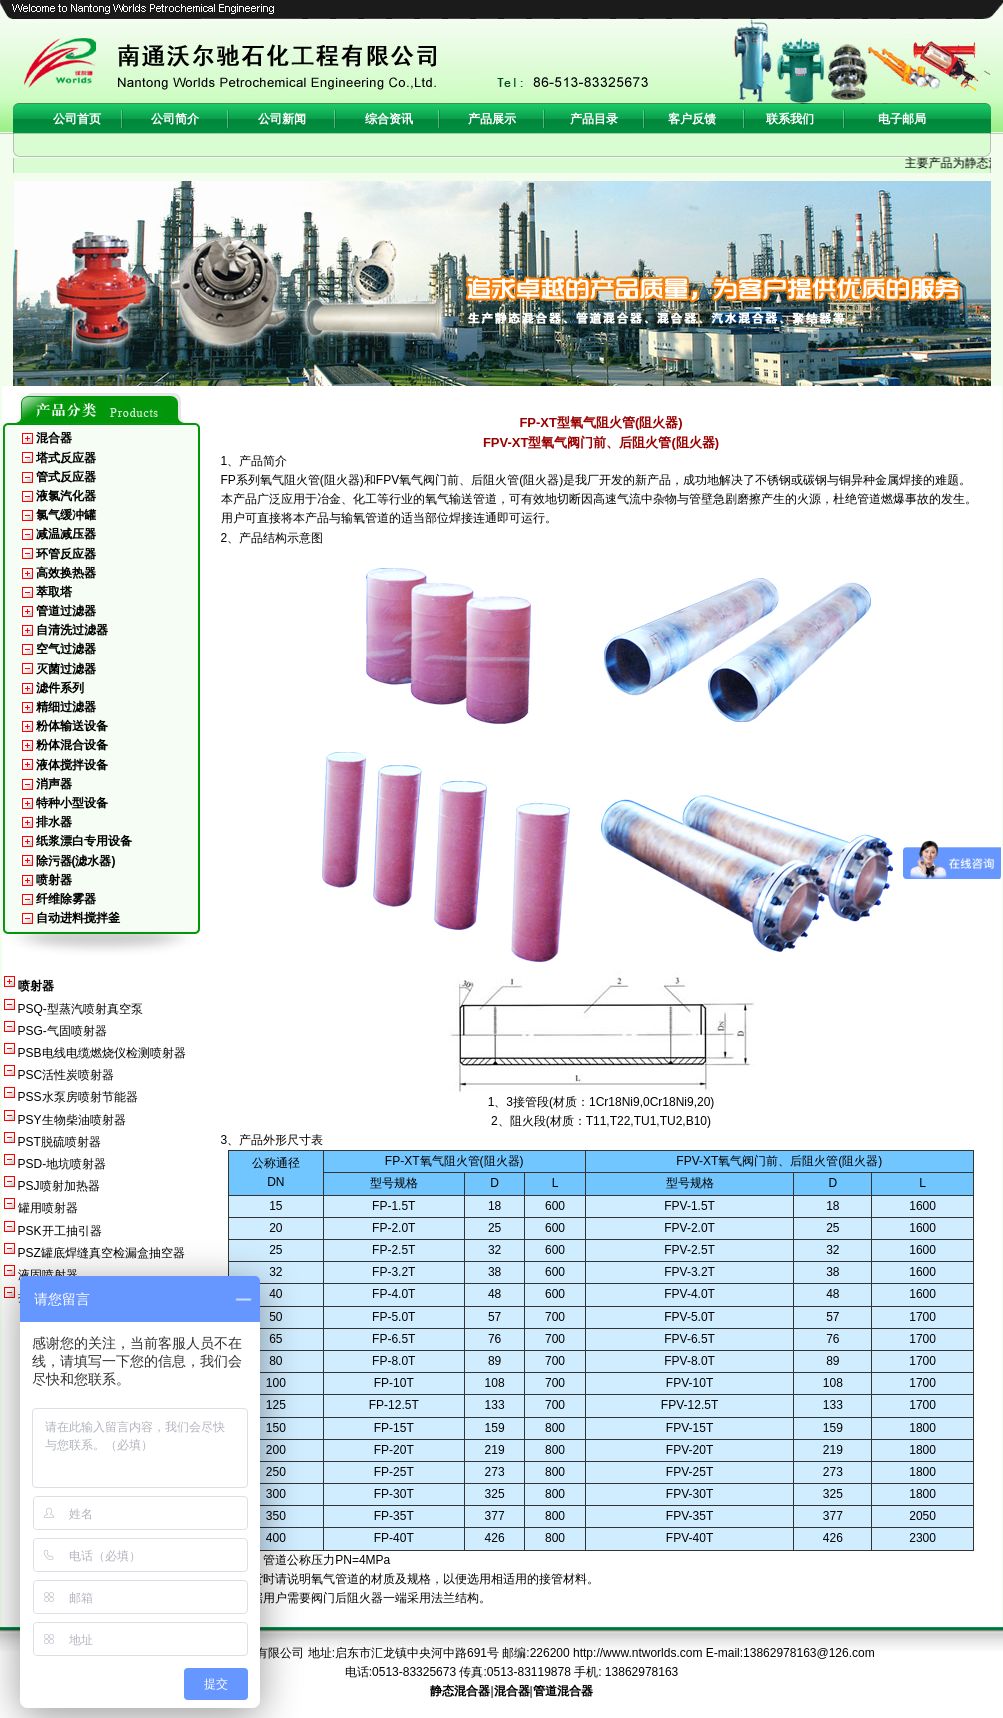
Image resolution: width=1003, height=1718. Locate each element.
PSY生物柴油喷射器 (72, 1120)
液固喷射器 (48, 1275)
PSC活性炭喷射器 (66, 1075)
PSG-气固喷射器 (62, 1031)
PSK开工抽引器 (60, 1231)
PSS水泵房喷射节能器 (78, 1097)
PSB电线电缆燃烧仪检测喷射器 (102, 1053)
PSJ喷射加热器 (59, 1186)
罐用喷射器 (48, 1208)
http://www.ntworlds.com (637, 1653)
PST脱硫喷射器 (59, 1142)
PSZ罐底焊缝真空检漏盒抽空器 (101, 1253)
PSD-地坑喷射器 (62, 1164)
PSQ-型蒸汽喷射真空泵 (80, 1009)
